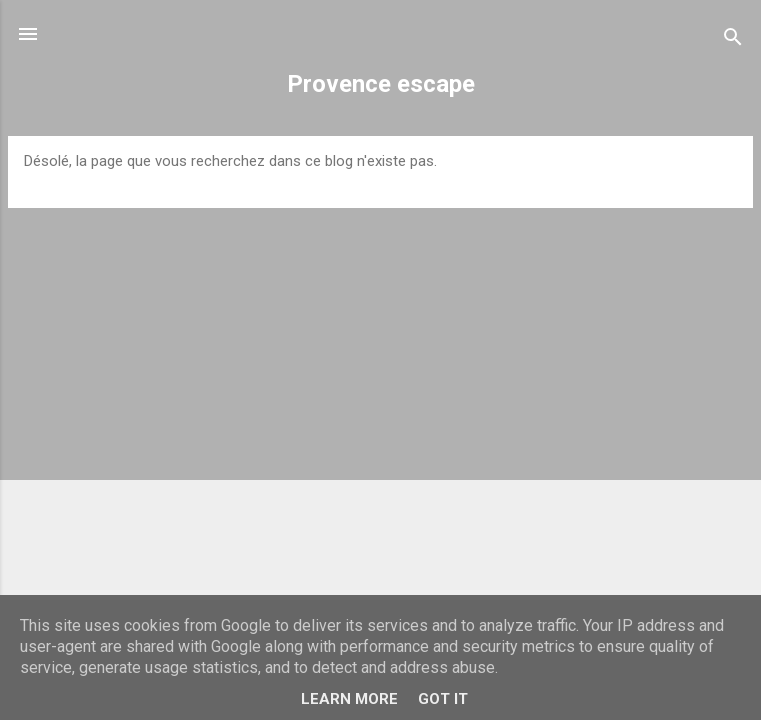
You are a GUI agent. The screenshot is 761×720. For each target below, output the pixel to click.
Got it (443, 699)
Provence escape (381, 84)
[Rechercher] (733, 40)
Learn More (349, 699)
